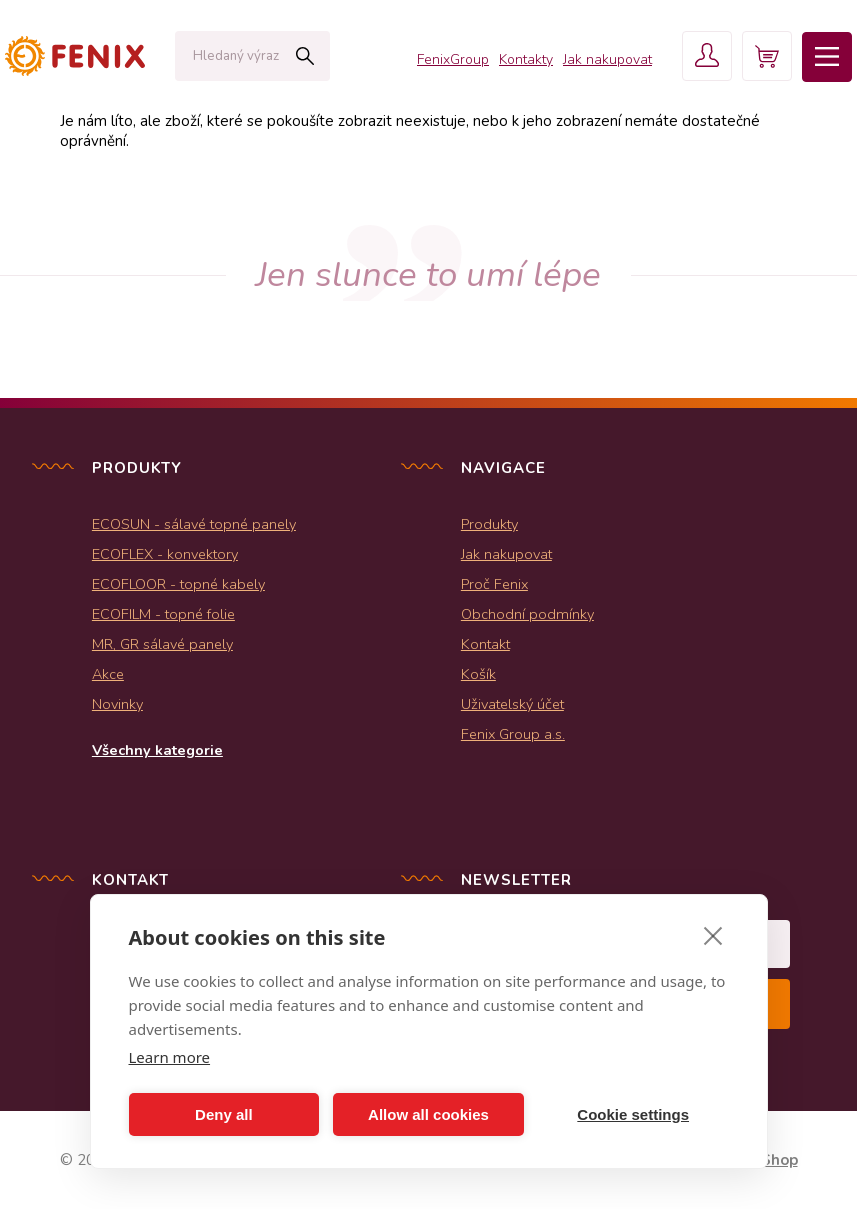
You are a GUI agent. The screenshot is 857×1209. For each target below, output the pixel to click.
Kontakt (485, 644)
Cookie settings (633, 1114)
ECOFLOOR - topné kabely (178, 584)
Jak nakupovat (607, 59)
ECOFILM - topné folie (163, 614)
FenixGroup (453, 59)
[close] (713, 935)
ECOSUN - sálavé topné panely (194, 524)
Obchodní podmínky (527, 614)
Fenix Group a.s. (513, 734)
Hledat (304, 56)
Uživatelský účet (512, 704)
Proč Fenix (494, 584)
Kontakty (526, 59)
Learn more (170, 1057)
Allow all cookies (428, 1114)
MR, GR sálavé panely (162, 644)
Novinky (117, 704)
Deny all (224, 1114)
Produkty (489, 524)
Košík (478, 674)
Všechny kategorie (157, 750)
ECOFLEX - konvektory (165, 554)
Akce (108, 674)
